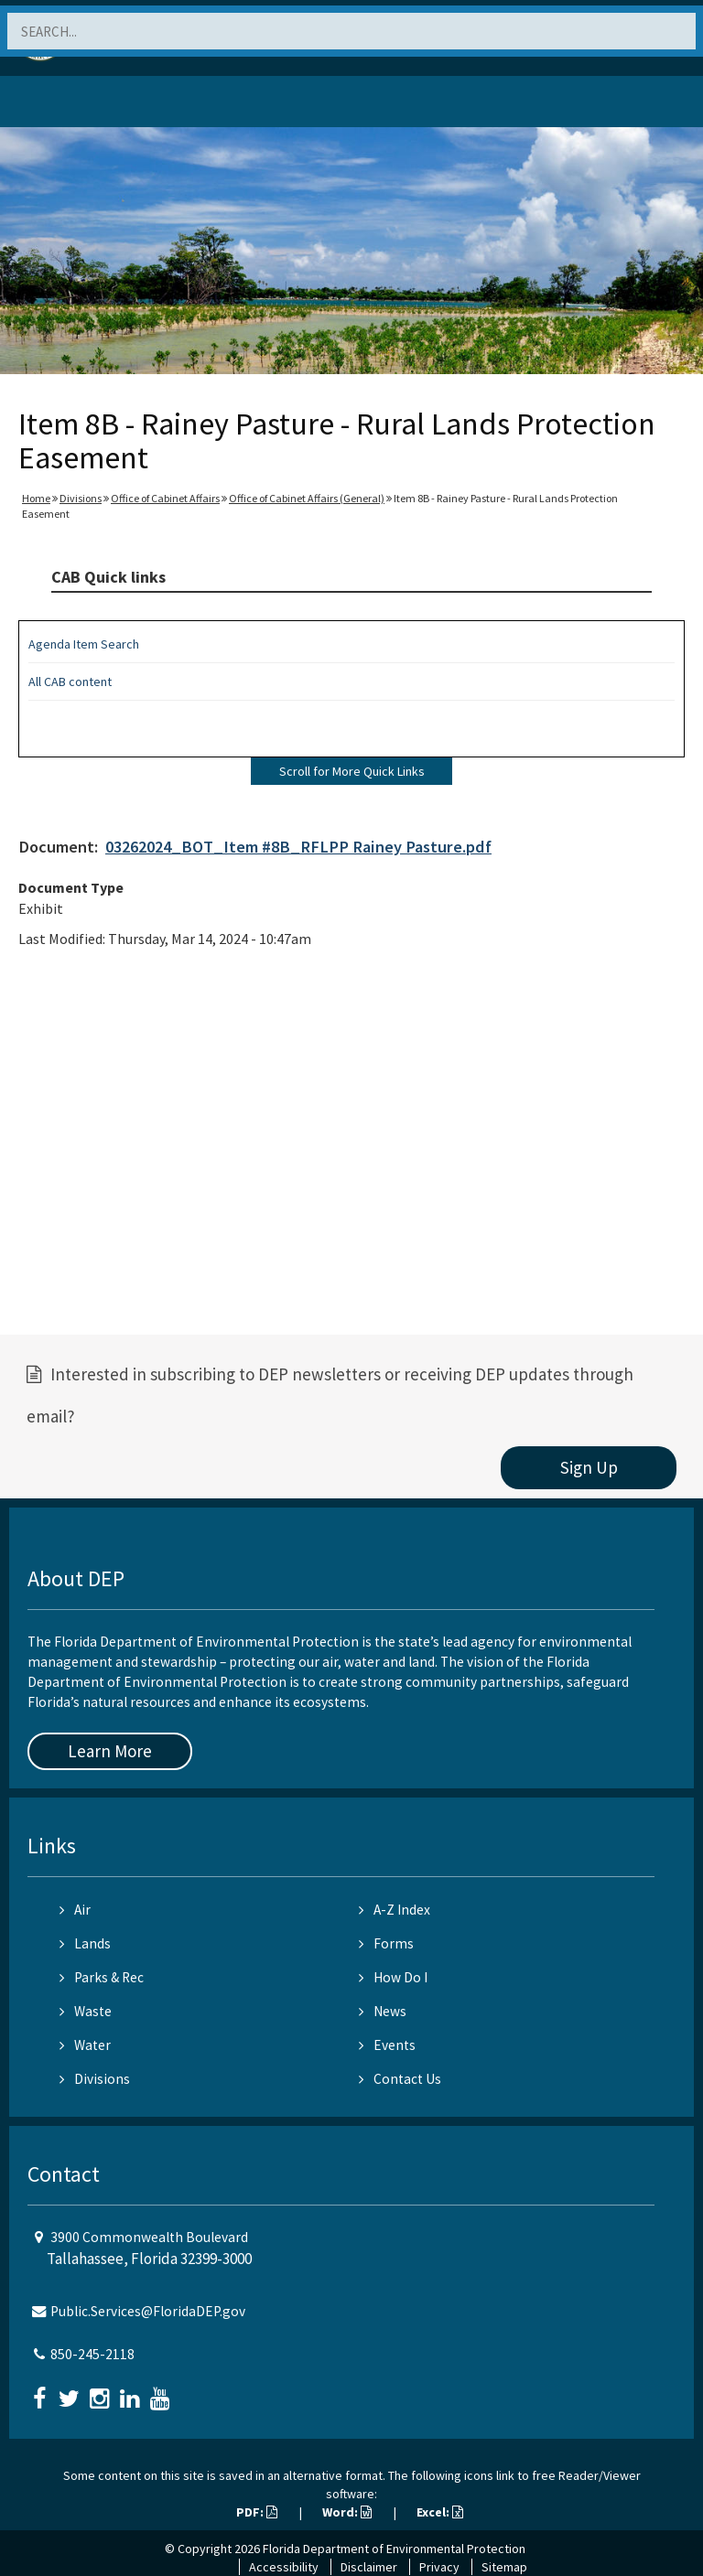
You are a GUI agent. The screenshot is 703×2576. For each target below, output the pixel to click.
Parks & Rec (101, 1977)
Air (75, 1909)
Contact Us (400, 2079)
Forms (386, 1943)
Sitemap (504, 2567)
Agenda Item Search (83, 644)
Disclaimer (369, 2567)
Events (387, 2045)
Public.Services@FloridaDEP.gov (147, 2311)
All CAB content (70, 681)
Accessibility (284, 2567)
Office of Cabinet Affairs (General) (306, 498)
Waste (85, 2011)
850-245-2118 (92, 2354)
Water (85, 2045)
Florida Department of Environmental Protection (394, 2548)
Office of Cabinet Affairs (165, 498)
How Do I (393, 1977)
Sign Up (589, 1467)
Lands (85, 1943)
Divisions (80, 498)
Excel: (439, 2512)
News (382, 2011)
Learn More (110, 1751)
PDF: (256, 2512)
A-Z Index (394, 1909)
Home (36, 498)
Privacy (439, 2567)
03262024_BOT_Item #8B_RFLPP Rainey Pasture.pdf (298, 846)
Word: (347, 2512)
